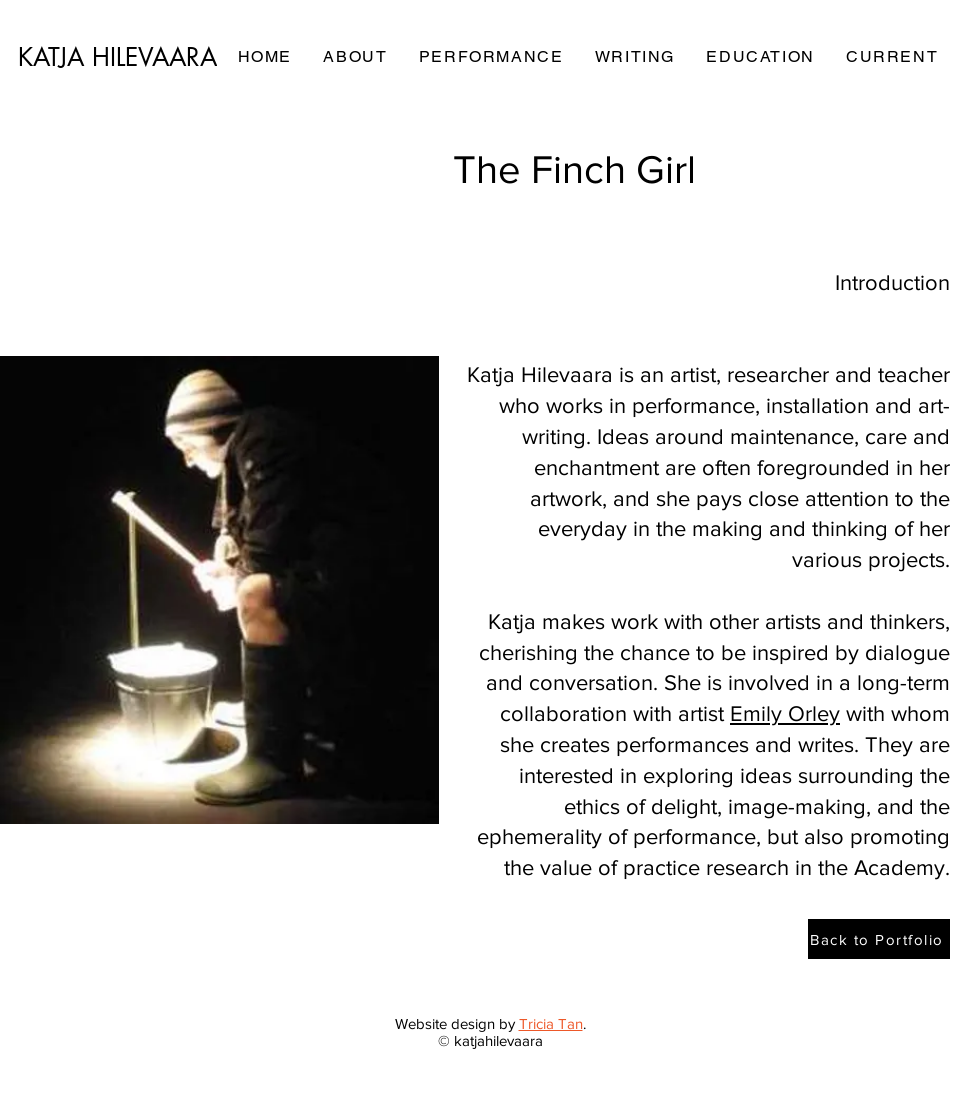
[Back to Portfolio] (879, 939)
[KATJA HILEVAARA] (119, 57)
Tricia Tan (551, 1023)
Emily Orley (785, 713)
